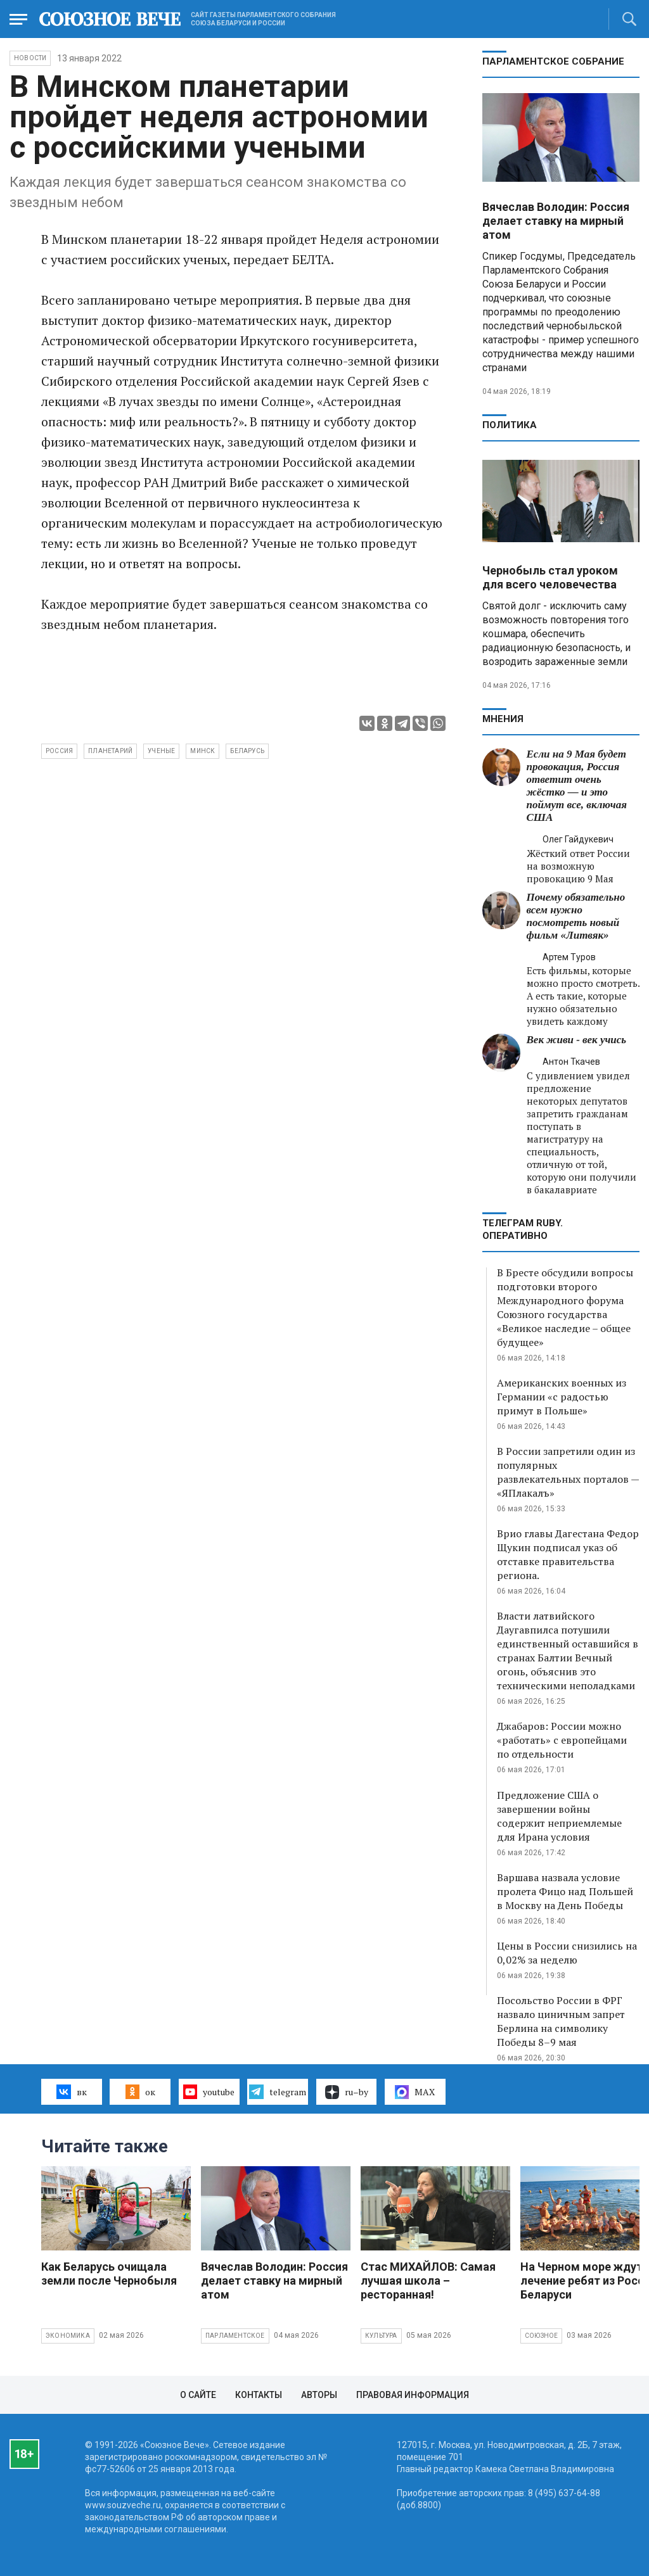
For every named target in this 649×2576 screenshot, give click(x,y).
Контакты (258, 2395)
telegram (277, 2091)
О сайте (198, 2395)
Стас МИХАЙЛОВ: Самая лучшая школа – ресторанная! (428, 2280)
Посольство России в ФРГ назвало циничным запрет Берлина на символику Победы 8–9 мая (561, 2021)
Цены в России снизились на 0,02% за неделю (567, 1953)
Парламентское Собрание (553, 61)
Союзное (541, 2335)
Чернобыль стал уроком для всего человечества (550, 577)
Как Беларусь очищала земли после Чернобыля (109, 2273)
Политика (509, 425)
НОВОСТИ (30, 57)
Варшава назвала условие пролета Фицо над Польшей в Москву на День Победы (565, 1891)
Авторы (319, 2395)
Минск (202, 750)
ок (140, 2091)
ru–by (346, 2092)
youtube (209, 2091)
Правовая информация (412, 2395)
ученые (161, 750)
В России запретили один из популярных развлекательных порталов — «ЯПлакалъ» (568, 1472)
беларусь (247, 750)
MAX (415, 2092)
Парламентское (235, 2335)
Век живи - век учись (577, 1040)
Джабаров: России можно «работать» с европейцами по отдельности (562, 1740)
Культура (381, 2335)
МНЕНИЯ (503, 719)
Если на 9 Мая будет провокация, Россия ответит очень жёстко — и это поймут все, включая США (577, 785)
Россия (59, 750)
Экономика (68, 2335)
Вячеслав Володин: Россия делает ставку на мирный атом (555, 220)
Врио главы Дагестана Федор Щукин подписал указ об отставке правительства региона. (568, 1554)
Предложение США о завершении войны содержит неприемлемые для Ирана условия (559, 1816)
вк (71, 2091)
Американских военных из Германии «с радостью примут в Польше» (561, 1397)
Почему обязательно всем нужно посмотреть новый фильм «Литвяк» (576, 916)
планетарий (110, 750)
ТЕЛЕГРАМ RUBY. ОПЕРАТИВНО (522, 1229)
